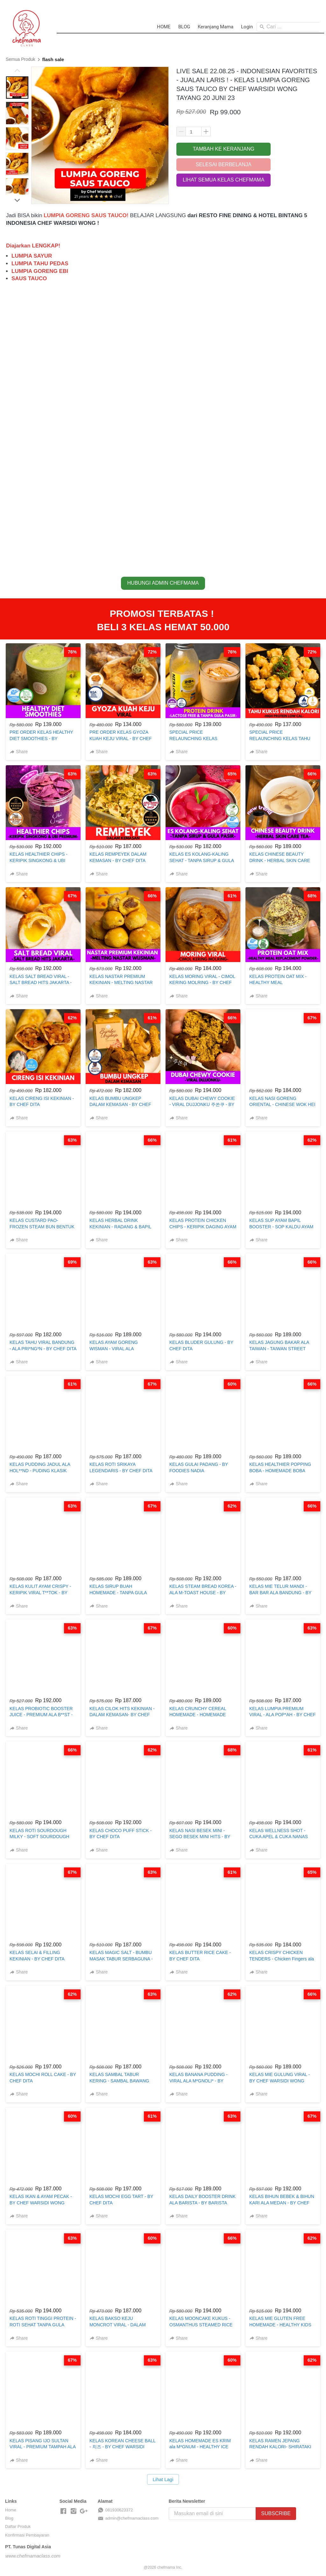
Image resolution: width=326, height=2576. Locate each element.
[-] (63, 2511)
